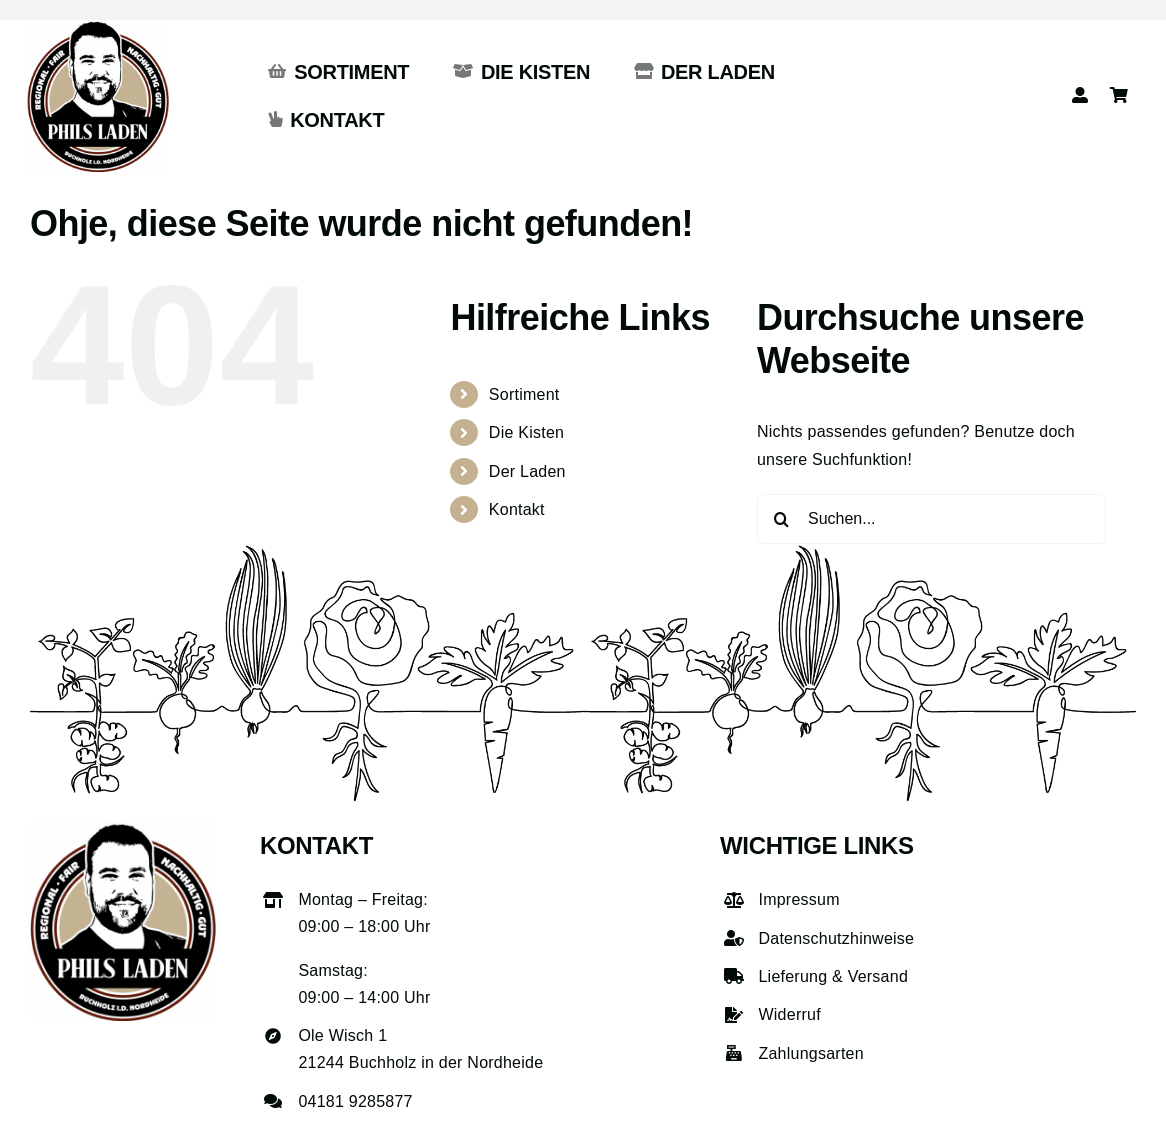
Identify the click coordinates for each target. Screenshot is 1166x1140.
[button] (44, 1096)
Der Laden (527, 471)
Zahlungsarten (810, 1053)
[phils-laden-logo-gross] (98, 27)
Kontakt (517, 509)
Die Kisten (526, 432)
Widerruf (789, 1014)
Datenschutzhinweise (836, 938)
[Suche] (782, 519)
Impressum (798, 899)
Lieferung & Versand (833, 976)
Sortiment (524, 394)
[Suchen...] (931, 519)
